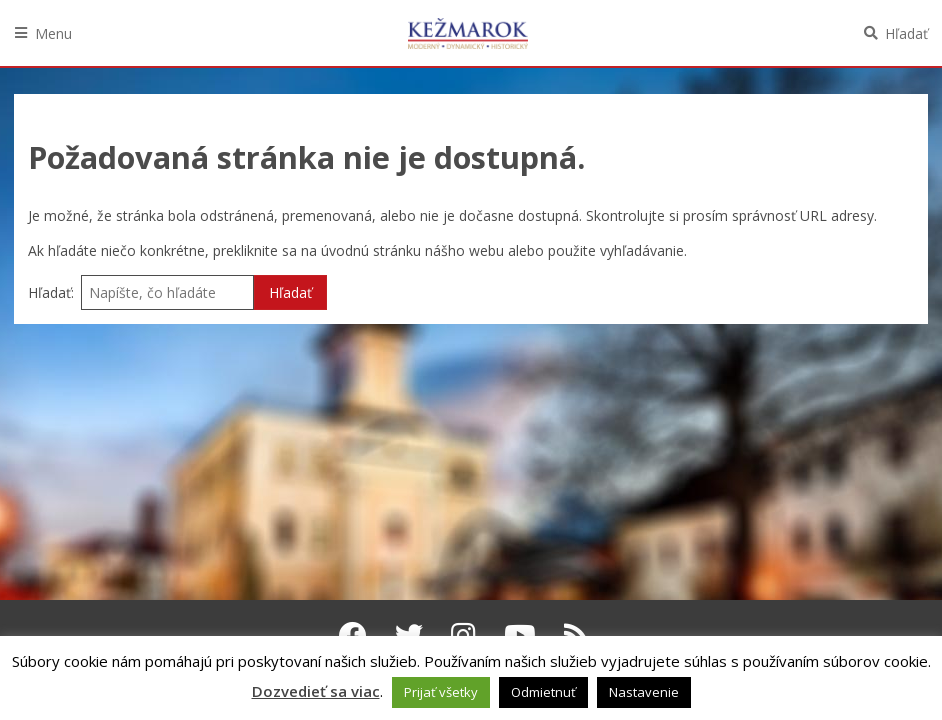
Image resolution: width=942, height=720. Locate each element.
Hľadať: (51, 292)
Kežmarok (468, 33)
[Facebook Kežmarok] (353, 635)
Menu (53, 33)
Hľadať (906, 33)
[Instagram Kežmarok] (463, 635)
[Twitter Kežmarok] (409, 635)
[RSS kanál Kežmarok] (576, 635)
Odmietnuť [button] (543, 692)
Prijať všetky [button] (441, 692)
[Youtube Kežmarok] (520, 635)
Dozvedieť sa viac (316, 691)
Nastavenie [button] (644, 692)
